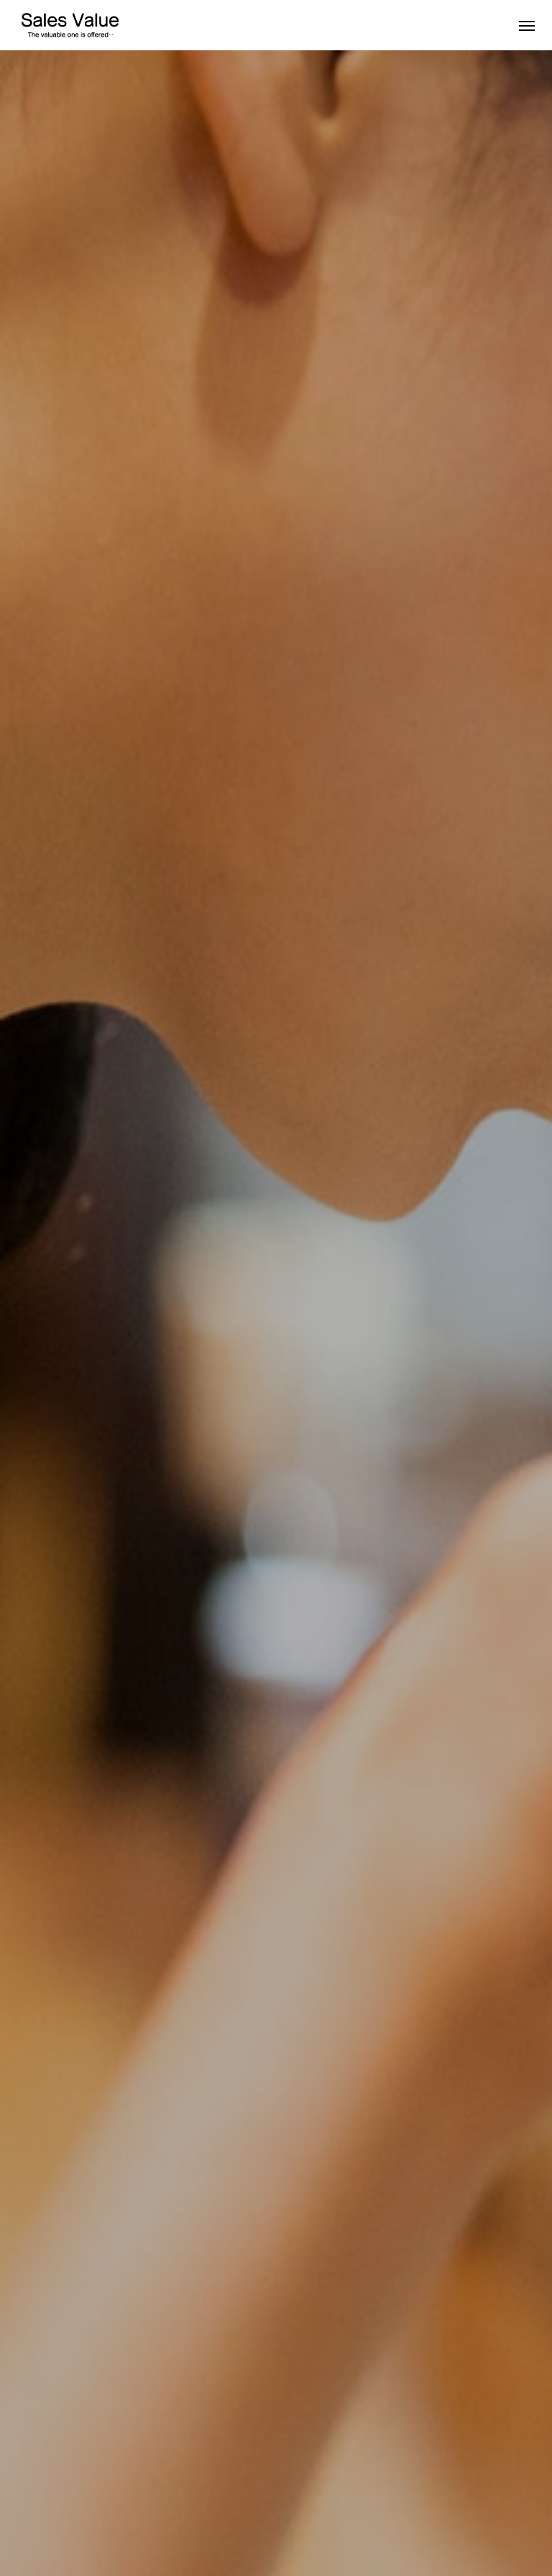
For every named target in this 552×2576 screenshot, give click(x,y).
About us (33, 2510)
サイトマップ (434, 2510)
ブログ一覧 (351, 2510)
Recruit (220, 2510)
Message (157, 2510)
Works (95, 2510)
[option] (276, 283)
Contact (281, 2510)
